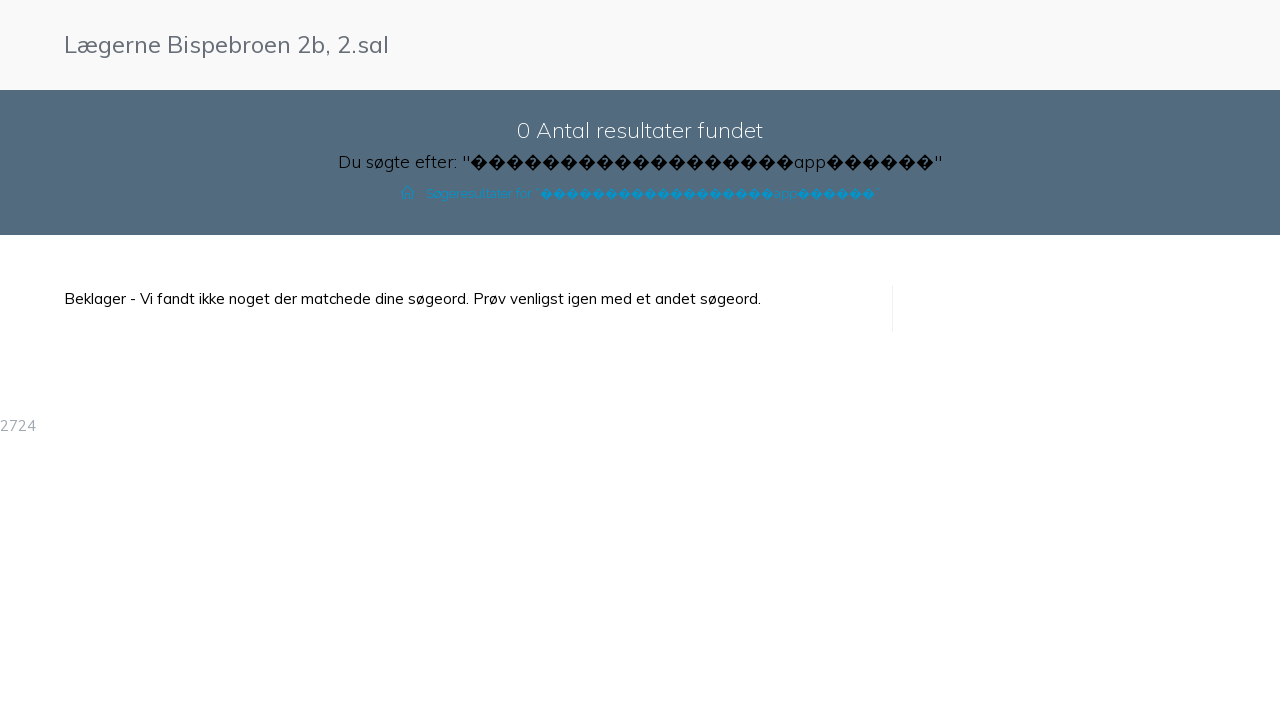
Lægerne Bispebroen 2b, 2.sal (226, 44)
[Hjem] (407, 193)
